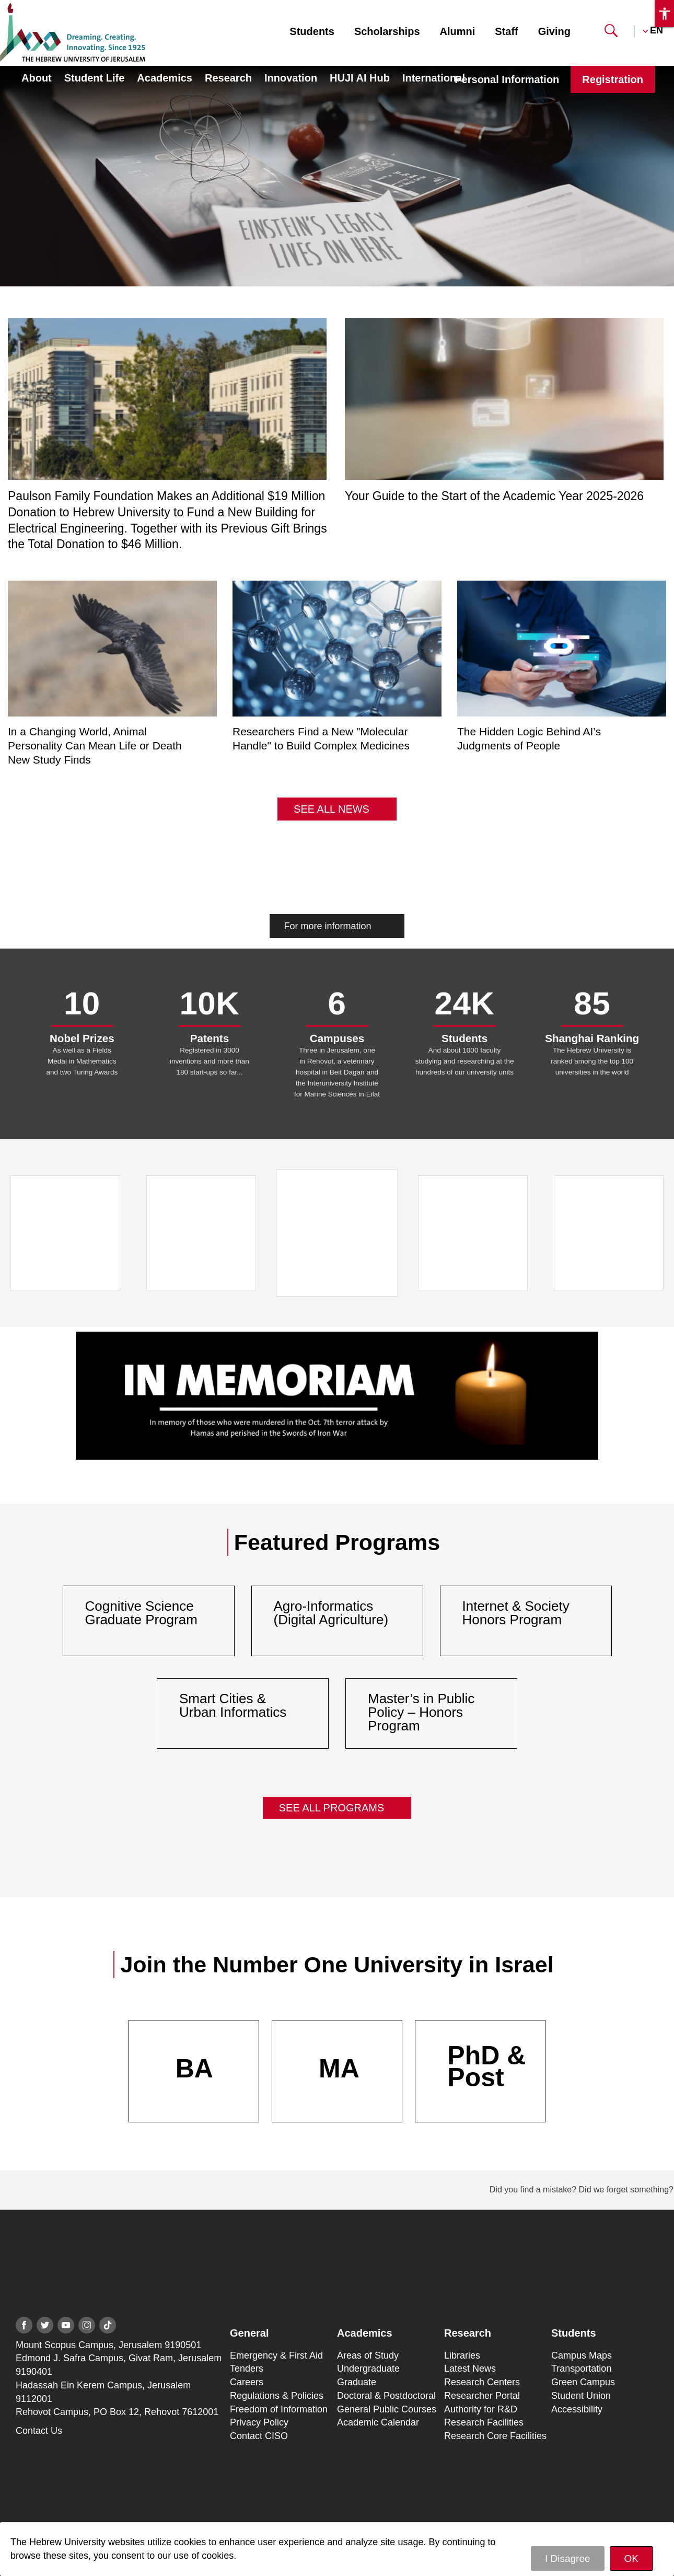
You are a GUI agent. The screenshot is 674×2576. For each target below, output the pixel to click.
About (36, 78)
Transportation (581, 2368)
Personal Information (507, 79)
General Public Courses (386, 2409)
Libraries (462, 2355)
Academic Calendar (378, 2422)
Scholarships (387, 31)
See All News (331, 809)
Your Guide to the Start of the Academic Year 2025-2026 (494, 496)
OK (631, 2558)
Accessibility (576, 2409)
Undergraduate (368, 2368)
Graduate (356, 2382)
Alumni (457, 31)
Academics (164, 78)
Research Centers (482, 2382)
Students (311, 31)
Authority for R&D (480, 2409)
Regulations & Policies (276, 2395)
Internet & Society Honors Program (516, 1612)
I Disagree (567, 2558)
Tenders (246, 2368)
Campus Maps (581, 2355)
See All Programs (332, 1807)
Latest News (470, 2368)
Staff (506, 31)
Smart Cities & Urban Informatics (232, 1705)
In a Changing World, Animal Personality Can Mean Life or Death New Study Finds (95, 745)
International (433, 78)
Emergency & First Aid (276, 2355)
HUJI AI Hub (360, 78)
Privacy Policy (259, 2422)
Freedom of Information (279, 2409)
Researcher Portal (482, 2395)
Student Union (581, 2395)
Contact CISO (259, 2436)
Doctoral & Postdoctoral (386, 2395)
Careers (246, 2382)
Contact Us (39, 2430)
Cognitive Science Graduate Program (141, 1612)
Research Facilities (484, 2422)
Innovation (290, 78)
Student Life (94, 78)
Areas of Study (368, 2355)
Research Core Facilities (495, 2436)
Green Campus (583, 2382)
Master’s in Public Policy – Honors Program (421, 1712)
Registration (612, 79)
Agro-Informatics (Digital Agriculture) (331, 1612)
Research (228, 78)
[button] (611, 34)
